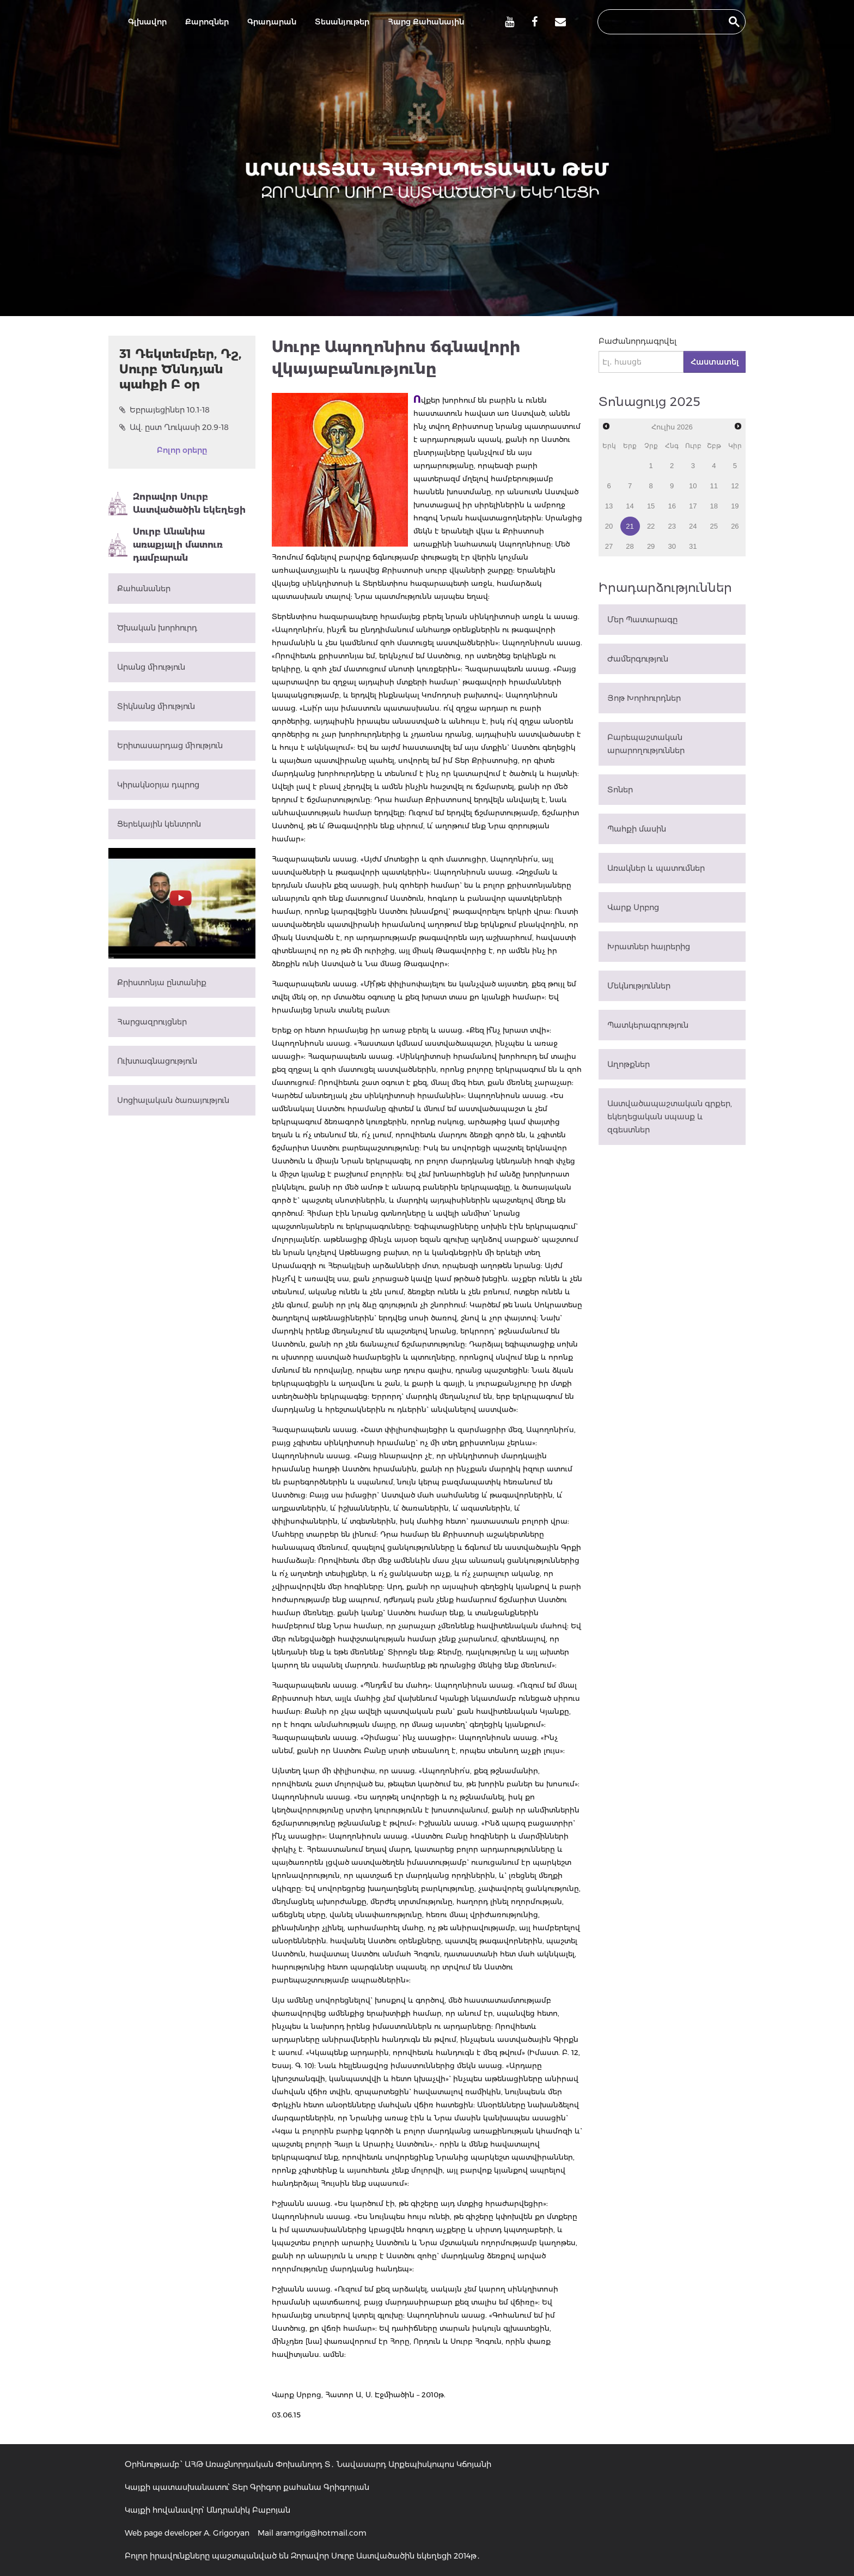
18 (714, 506)
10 (693, 486)
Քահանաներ (143, 588)
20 (609, 526)
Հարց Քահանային (426, 22)
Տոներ (620, 790)
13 (609, 506)
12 (735, 486)
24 (693, 526)
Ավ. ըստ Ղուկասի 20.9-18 (174, 427)
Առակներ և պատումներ (656, 868)
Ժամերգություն (637, 659)
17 (693, 506)
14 (629, 506)
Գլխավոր (147, 22)
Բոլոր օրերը (182, 450)
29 (651, 546)
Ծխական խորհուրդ (157, 628)
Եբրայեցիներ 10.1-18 (164, 410)
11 (714, 486)
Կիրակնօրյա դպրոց (158, 785)
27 (609, 546)
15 (651, 506)
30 (671, 546)
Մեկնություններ (638, 986)
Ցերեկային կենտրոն (159, 824)
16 (671, 506)
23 (671, 526)
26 (735, 526)
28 (629, 546)
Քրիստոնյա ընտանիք (161, 982)
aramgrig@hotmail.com (321, 2533)
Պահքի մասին (636, 829)
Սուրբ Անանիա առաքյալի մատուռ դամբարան (165, 544)
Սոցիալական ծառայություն (173, 1100)
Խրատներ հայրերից (648, 946)
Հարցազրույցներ (152, 1022)
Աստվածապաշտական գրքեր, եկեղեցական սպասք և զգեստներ (669, 1117)
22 (651, 526)
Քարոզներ (207, 22)
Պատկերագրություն (647, 1025)
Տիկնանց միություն (156, 706)
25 (714, 526)
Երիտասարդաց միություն (170, 745)
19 (735, 506)
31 (693, 546)
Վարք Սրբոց (633, 907)
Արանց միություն (151, 667)
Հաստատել (715, 361)
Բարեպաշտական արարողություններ (646, 743)
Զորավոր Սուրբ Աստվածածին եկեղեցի (177, 504)
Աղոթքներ (628, 1064)
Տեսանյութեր (342, 22)
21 (629, 526)
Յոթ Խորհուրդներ (644, 698)
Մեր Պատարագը (642, 620)
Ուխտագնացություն (157, 1061)
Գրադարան (271, 22)
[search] (661, 22)
